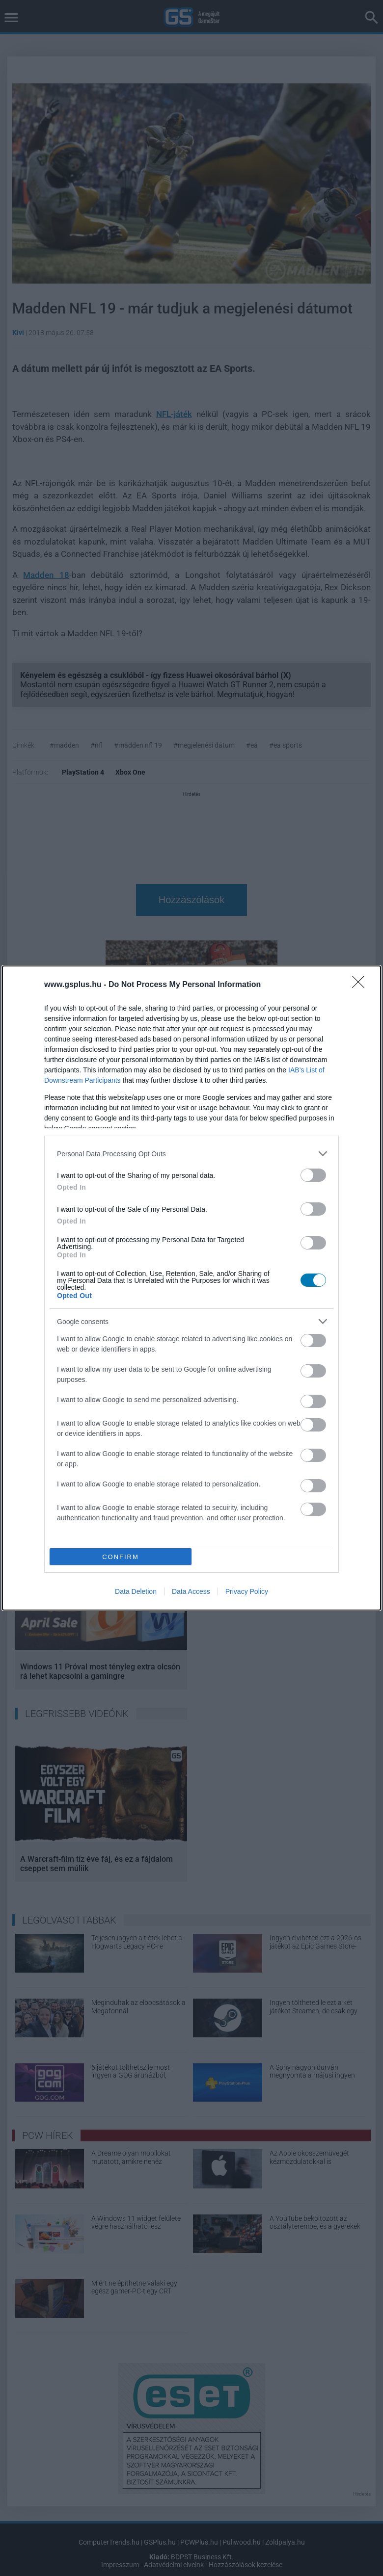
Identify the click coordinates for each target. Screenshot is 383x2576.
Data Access (191, 1591)
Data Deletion (136, 1591)
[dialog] (191, 1288)
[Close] (361, 985)
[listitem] (191, 1153)
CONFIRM (120, 1557)
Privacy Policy (246, 1591)
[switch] (313, 1175)
